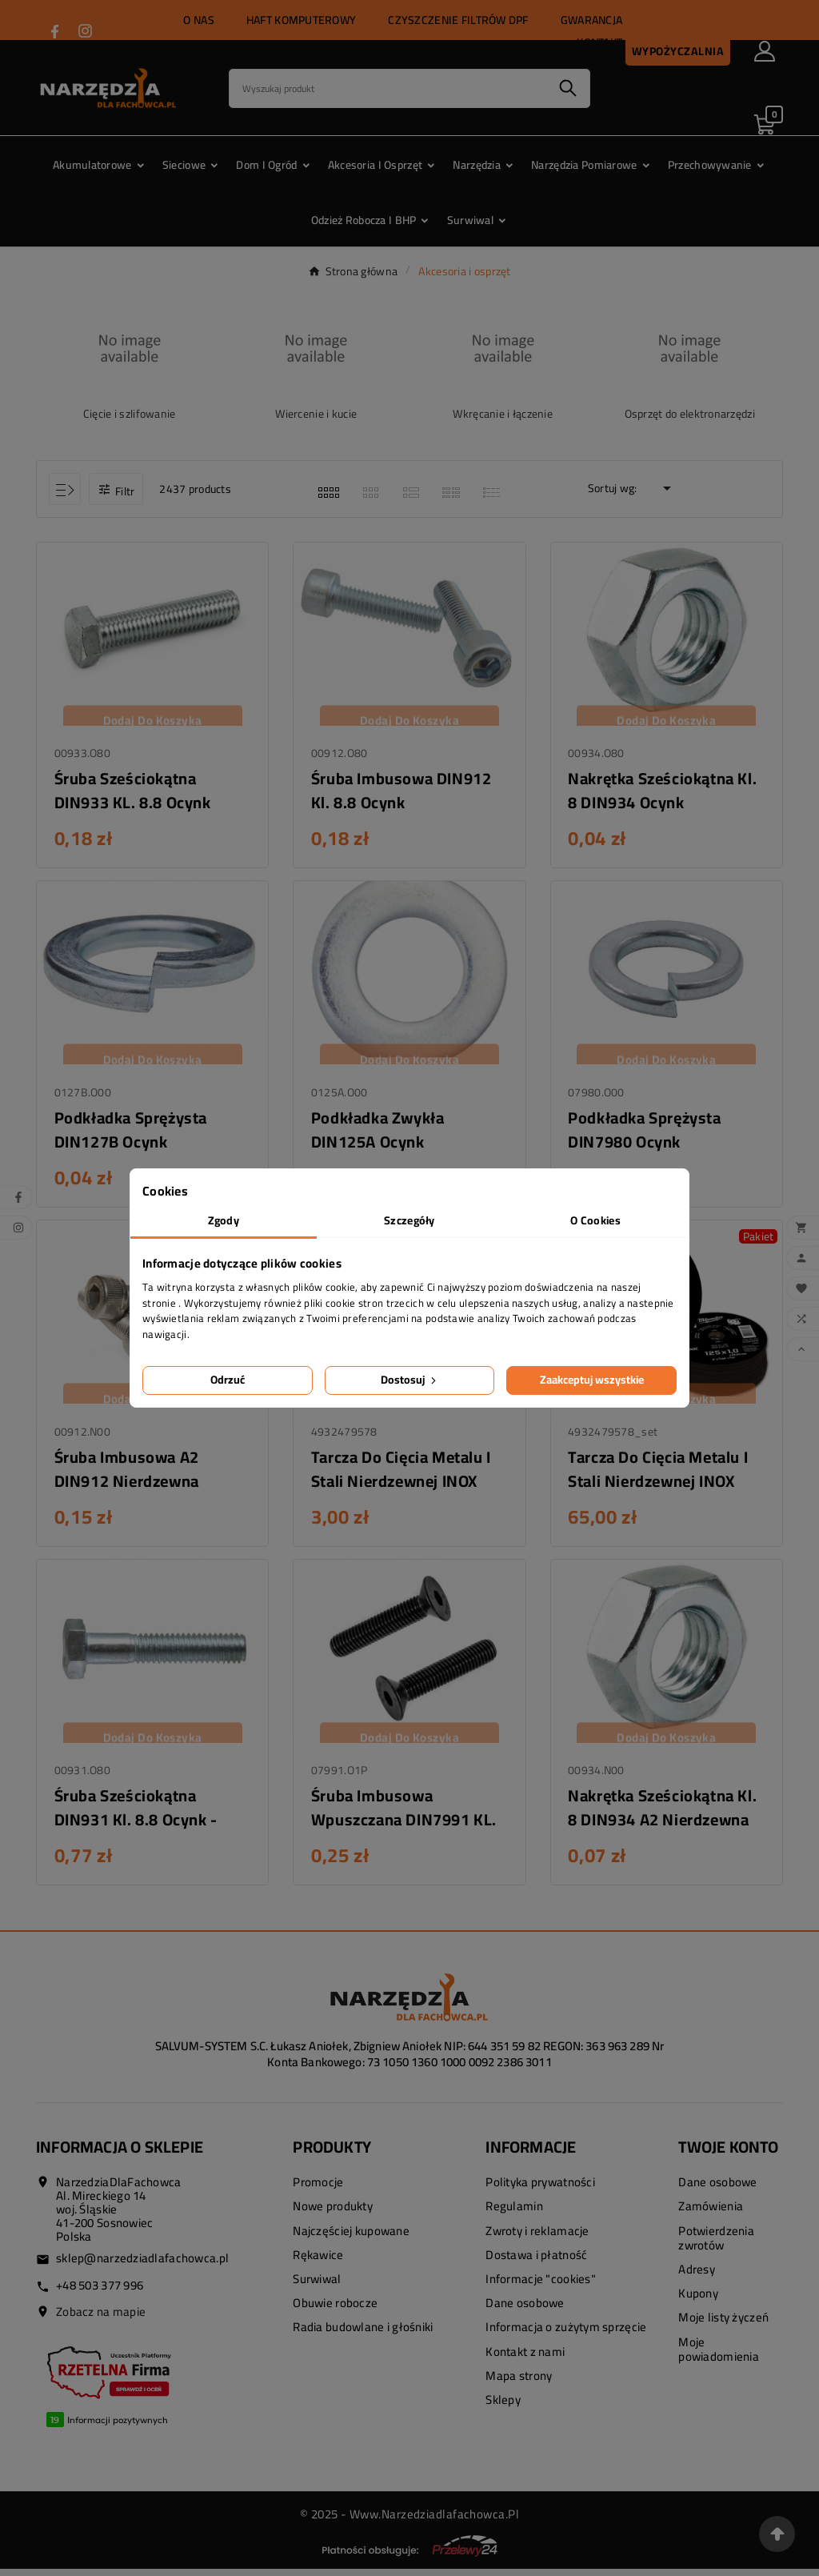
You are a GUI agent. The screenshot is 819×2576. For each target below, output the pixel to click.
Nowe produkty (333, 2213)
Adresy (696, 2276)
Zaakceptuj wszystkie (592, 1379)
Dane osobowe (524, 2310)
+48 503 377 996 (99, 2292)
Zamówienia (710, 2213)
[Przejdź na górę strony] (777, 2534)
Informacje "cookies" (540, 2286)
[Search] (388, 88)
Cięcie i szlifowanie (129, 413)
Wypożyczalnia (678, 51)
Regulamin (514, 2213)
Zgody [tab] (223, 1220)
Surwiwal (317, 2286)
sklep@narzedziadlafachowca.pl (142, 2266)
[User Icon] (764, 51)
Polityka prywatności (540, 2189)
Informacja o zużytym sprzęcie (565, 2334)
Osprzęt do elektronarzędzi (690, 413)
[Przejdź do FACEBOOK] (55, 31)
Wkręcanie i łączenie (503, 413)
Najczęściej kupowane (351, 2237)
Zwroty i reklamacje (537, 2237)
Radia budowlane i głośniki (363, 2334)
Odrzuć (227, 1379)
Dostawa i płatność (536, 2262)
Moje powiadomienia (718, 2356)
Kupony (698, 2300)
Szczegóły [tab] (409, 1220)
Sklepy (503, 2406)
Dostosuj (410, 1379)
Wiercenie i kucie (316, 413)
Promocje (318, 2189)
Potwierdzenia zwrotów (716, 2245)
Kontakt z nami (525, 2358)
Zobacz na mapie (101, 2319)
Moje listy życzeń (723, 2325)
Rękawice (318, 2262)
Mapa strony (518, 2382)
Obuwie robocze (335, 2310)
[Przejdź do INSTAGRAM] (85, 30)
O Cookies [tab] (595, 1220)
